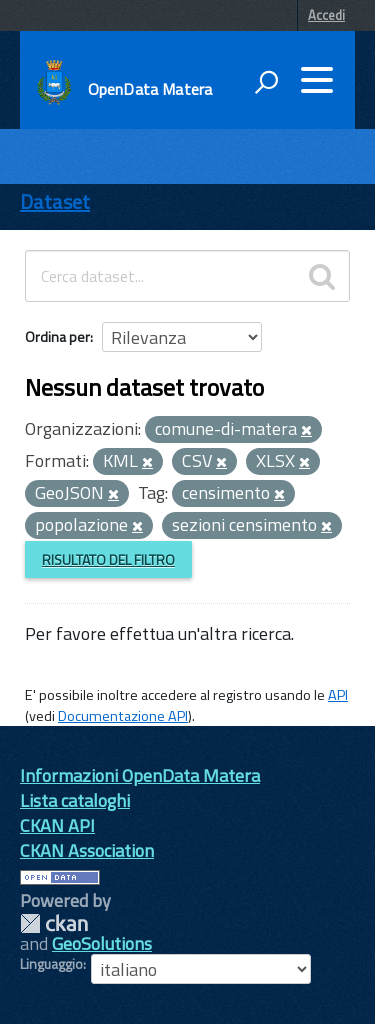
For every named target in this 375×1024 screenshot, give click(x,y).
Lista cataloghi (75, 800)
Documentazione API (123, 716)
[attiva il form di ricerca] (266, 82)
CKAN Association (87, 850)
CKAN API (57, 825)
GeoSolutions (102, 943)
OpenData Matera (150, 89)
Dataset (55, 201)
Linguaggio (51, 964)
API (338, 695)
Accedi (326, 15)
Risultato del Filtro (108, 559)
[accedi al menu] (317, 80)
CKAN (54, 923)
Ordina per (57, 336)
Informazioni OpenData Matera (140, 775)
